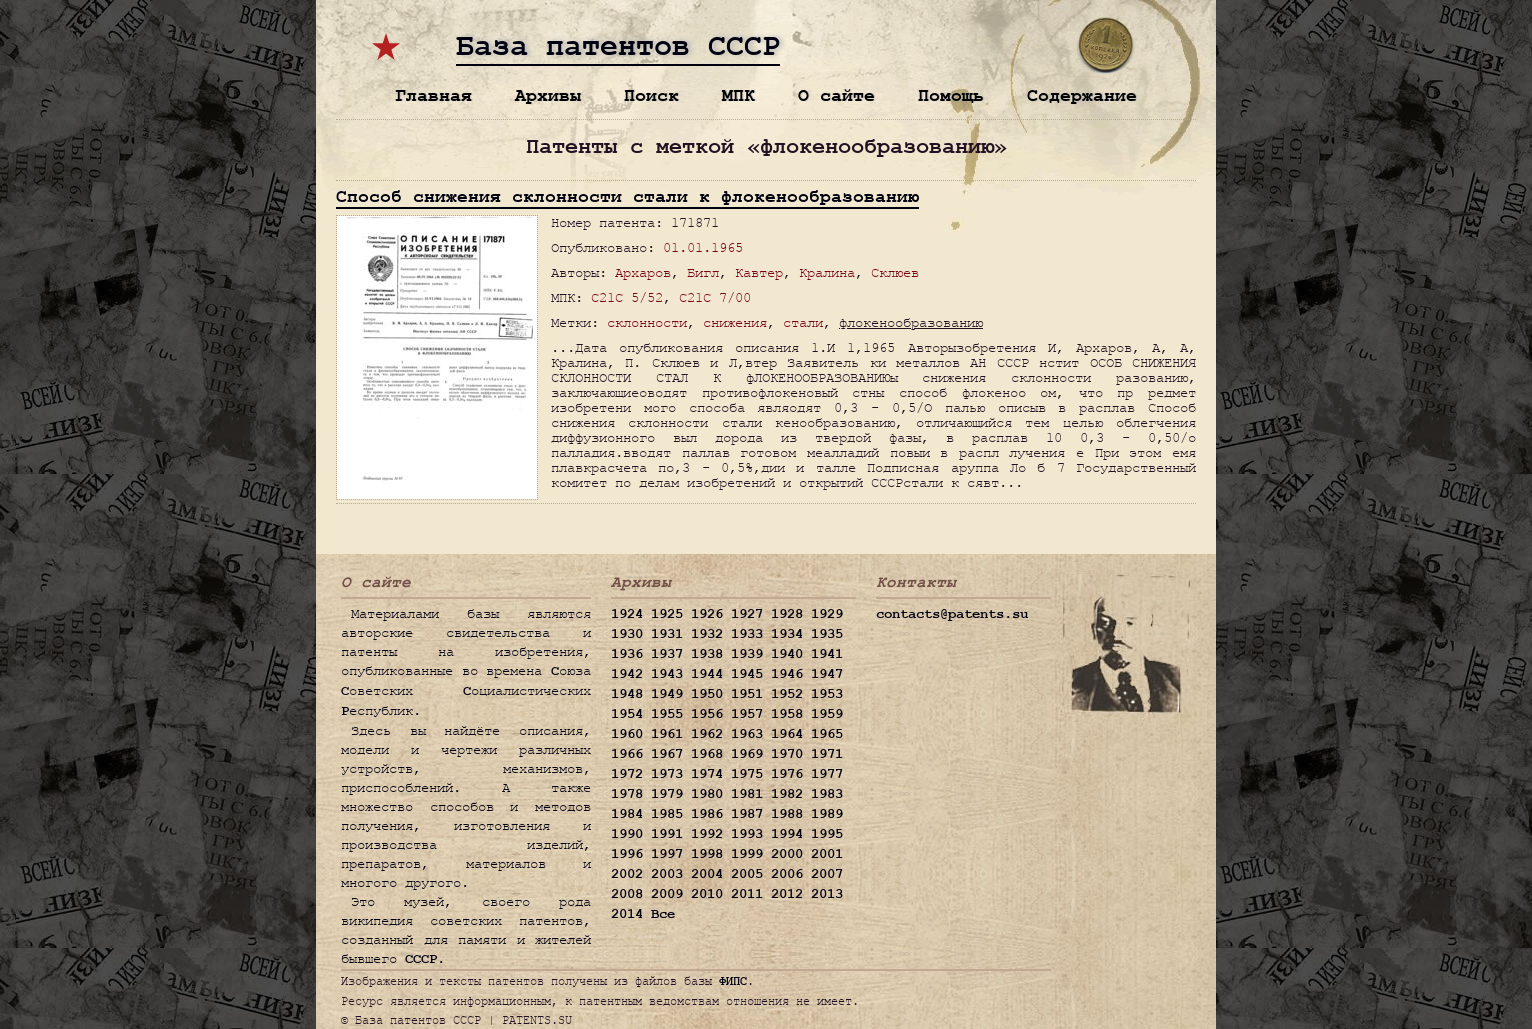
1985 (667, 814)
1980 (707, 794)
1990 (627, 834)
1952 (787, 694)
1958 (787, 714)
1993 (747, 834)
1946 (787, 674)
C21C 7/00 (715, 297)
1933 (747, 634)
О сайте (836, 95)
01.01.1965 (703, 247)
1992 (707, 834)
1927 (747, 614)
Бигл (703, 272)
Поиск (651, 95)
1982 (787, 794)
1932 (707, 634)
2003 (667, 874)
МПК (738, 95)
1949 (667, 694)
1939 (747, 654)
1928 (787, 614)
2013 (827, 894)
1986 (707, 814)
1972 (627, 774)
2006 (787, 874)
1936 (627, 654)
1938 (707, 654)
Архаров (643, 272)
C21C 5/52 (627, 297)
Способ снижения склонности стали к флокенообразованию (627, 196)
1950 (707, 694)
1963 (747, 734)
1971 (827, 754)
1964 (787, 734)
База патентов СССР (618, 47)
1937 (667, 654)
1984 (627, 814)
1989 (827, 814)
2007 (827, 874)
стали (803, 322)
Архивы (548, 95)
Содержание (1082, 95)
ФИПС (733, 981)
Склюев (895, 272)
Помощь (951, 95)
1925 (667, 614)
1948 (627, 694)
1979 (667, 794)
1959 (827, 714)
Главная (433, 95)
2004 (707, 874)
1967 (667, 754)
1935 (827, 634)
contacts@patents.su (952, 614)
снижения (735, 322)
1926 (707, 614)
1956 (707, 714)
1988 (787, 814)
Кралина (827, 272)
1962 (707, 734)
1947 (827, 674)
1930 (627, 634)
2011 (747, 894)
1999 (747, 854)
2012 (787, 894)
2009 (667, 894)
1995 (827, 834)
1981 (747, 794)
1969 (747, 754)
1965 (827, 734)
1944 (707, 674)
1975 (747, 774)
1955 (667, 714)
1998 (707, 854)
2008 (627, 894)
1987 (747, 814)
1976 (787, 774)
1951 (747, 694)
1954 (627, 714)
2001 (827, 854)
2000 (787, 854)
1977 (827, 774)
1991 (667, 834)
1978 (627, 794)
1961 (667, 734)
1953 (827, 694)
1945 (747, 674)
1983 (827, 794)
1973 (667, 774)
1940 (787, 654)
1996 (627, 854)
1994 (787, 834)
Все (663, 914)
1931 (667, 634)
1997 (667, 854)
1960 (627, 734)
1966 (627, 754)
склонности (647, 322)
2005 (747, 874)
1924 (627, 614)
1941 (827, 654)
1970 (787, 754)
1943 (667, 674)
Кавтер (759, 272)
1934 (787, 634)
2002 (627, 874)
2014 (627, 914)
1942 (627, 674)
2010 (707, 894)
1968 (707, 754)
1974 (707, 774)
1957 (747, 714)
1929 (827, 614)
